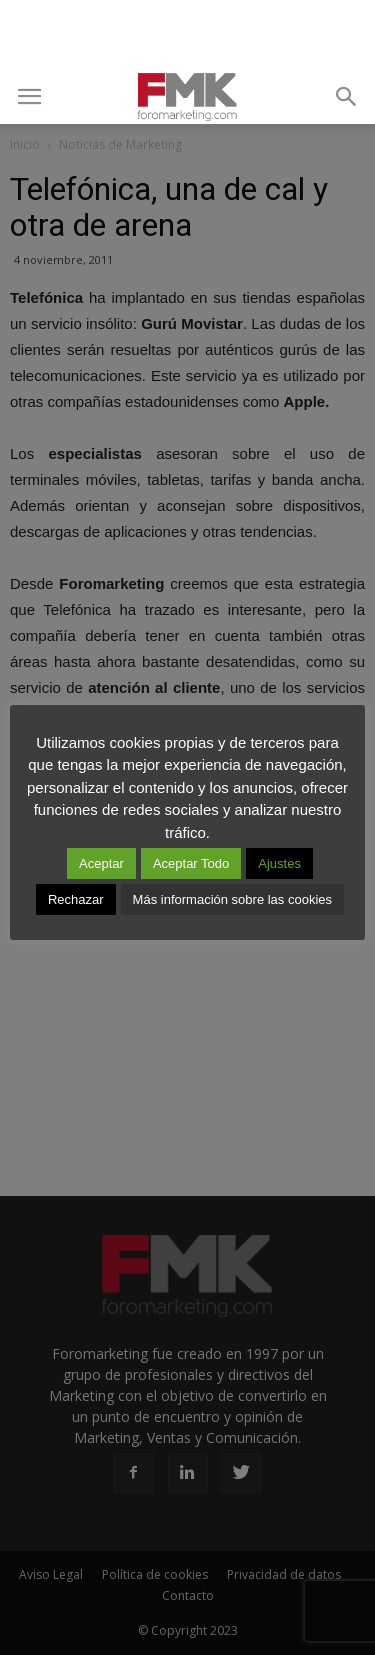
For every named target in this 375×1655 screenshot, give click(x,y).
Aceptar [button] (101, 863)
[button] (347, 97)
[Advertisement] (188, 35)
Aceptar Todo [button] (191, 863)
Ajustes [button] (279, 863)
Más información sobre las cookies (232, 899)
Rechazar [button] (76, 899)
